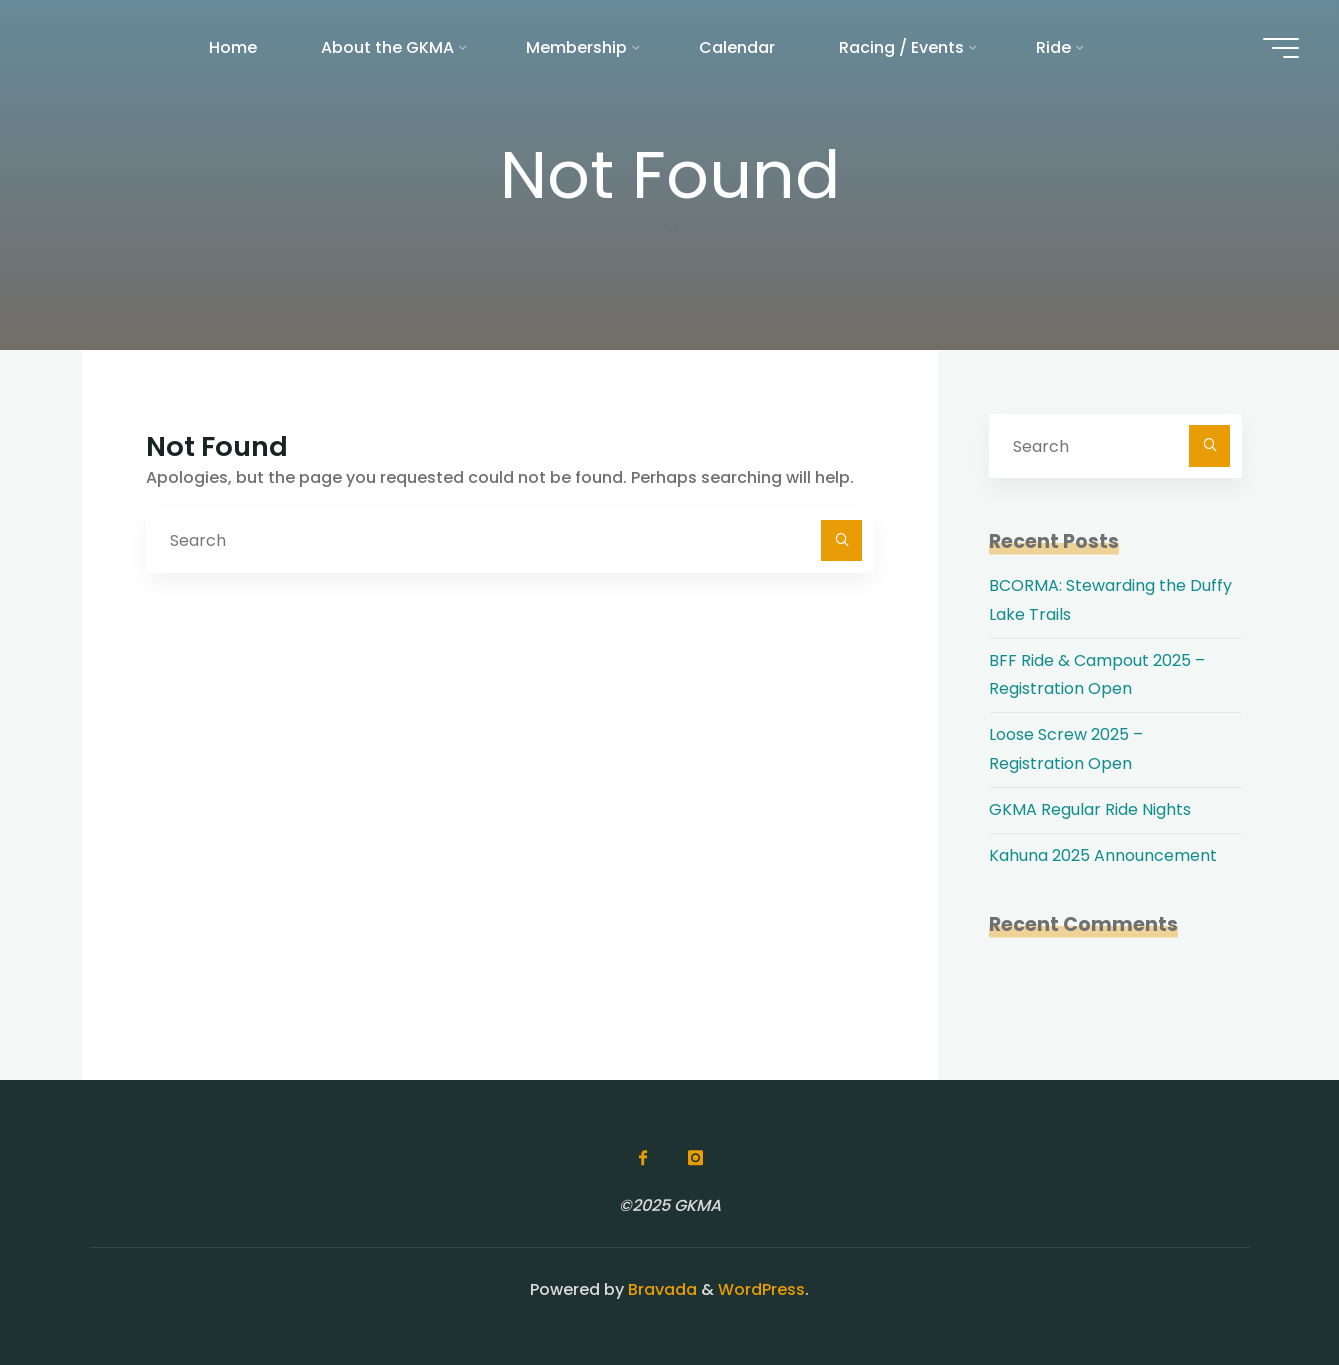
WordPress (761, 1289)
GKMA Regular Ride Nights (1090, 809)
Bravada (660, 1289)
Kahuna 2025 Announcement (1103, 855)
